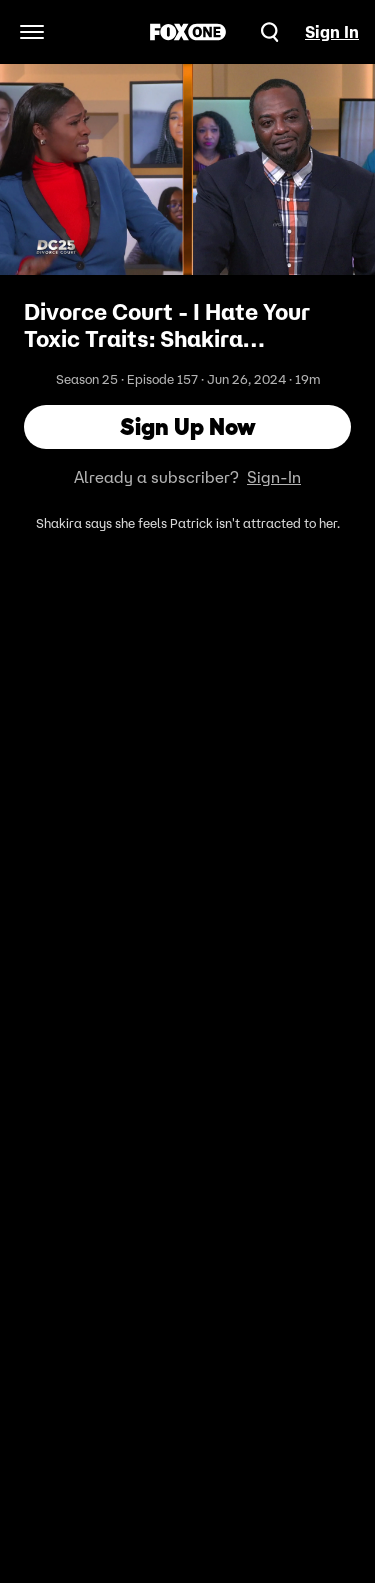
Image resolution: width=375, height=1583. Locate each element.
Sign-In (274, 477)
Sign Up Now (188, 426)
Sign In (332, 32)
